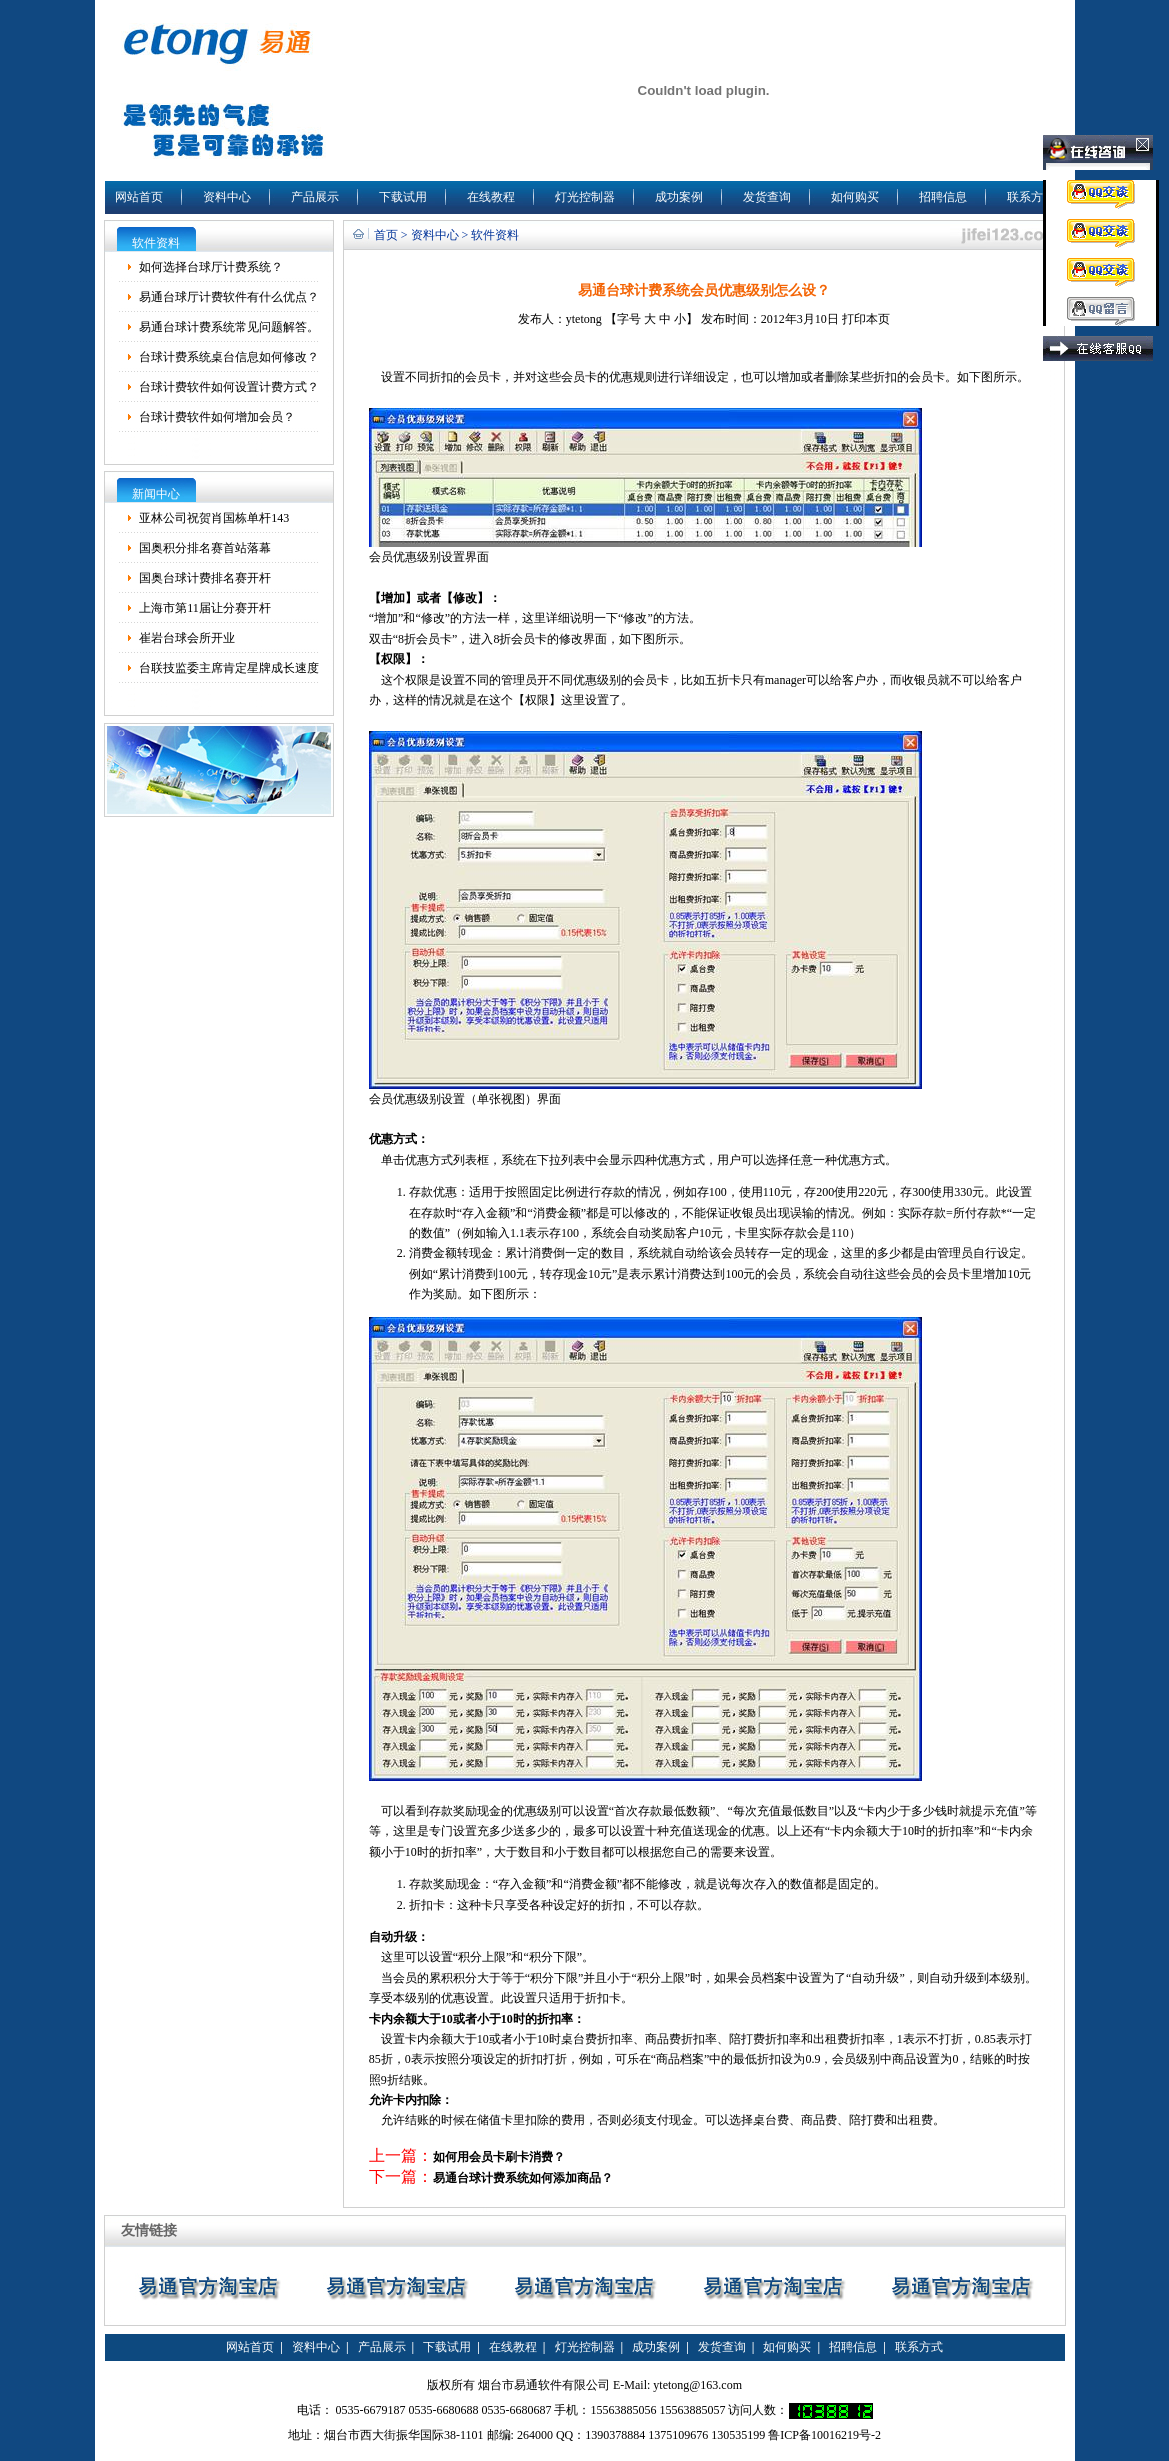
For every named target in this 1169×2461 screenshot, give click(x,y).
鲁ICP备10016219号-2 (824, 2435)
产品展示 (315, 197)
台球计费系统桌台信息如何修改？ (229, 357)
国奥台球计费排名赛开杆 (205, 578)
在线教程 (491, 197)
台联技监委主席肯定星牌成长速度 (229, 668)
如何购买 (855, 197)
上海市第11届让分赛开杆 (205, 608)
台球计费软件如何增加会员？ (217, 417)
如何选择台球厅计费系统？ (211, 267)
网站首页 (139, 197)
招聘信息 (943, 197)
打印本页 (866, 319)
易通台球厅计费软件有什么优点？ (229, 297)
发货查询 (767, 197)
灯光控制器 (585, 197)
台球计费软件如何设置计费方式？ (229, 387)
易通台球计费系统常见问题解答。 (229, 327)
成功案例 (679, 197)
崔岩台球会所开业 (187, 638)
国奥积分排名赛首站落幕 (205, 548)
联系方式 (1031, 197)
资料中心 (227, 197)
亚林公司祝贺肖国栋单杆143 (214, 518)
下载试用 (403, 197)
